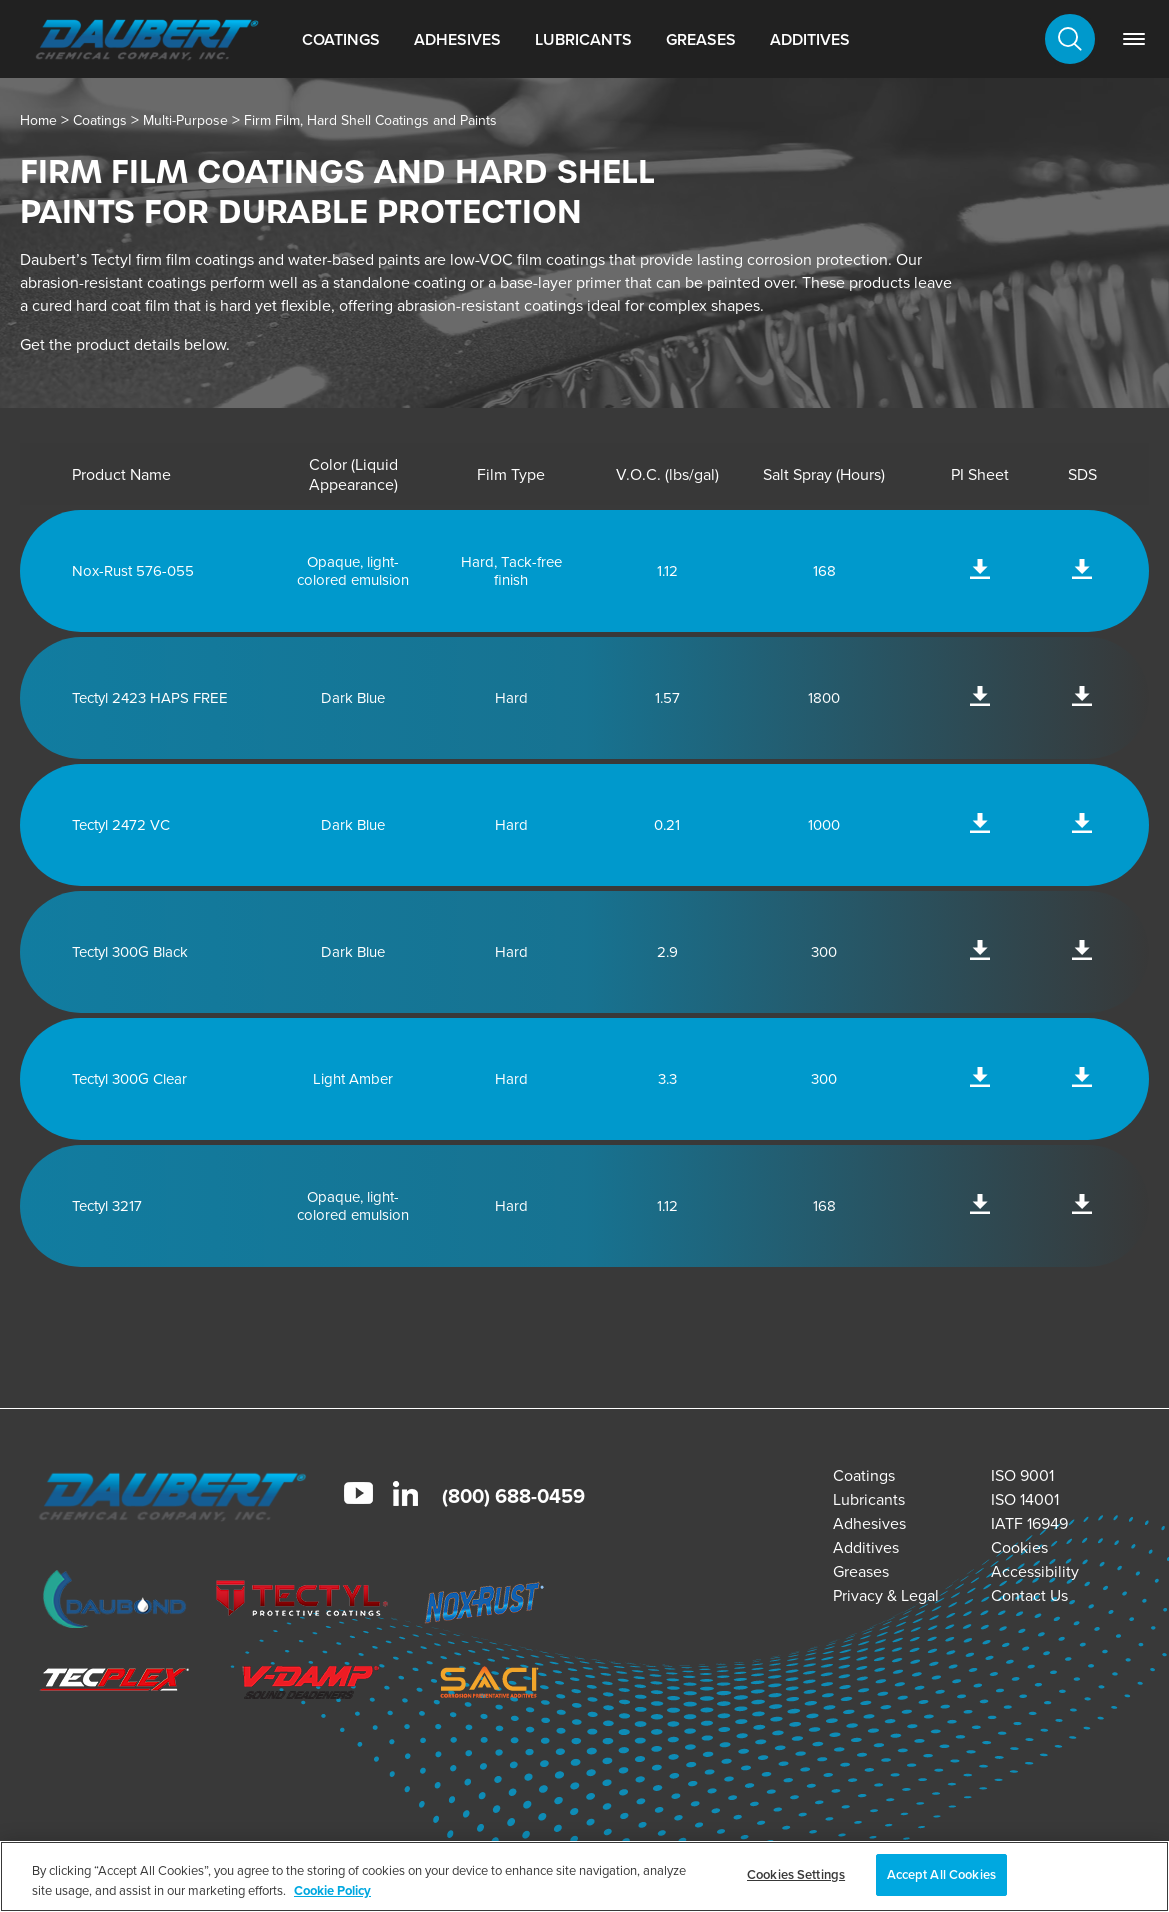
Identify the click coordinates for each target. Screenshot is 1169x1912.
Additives (810, 39)
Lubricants (583, 39)
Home (38, 120)
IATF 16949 (1029, 1523)
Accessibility (1035, 1571)
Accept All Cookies (941, 1874)
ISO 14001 (1025, 1499)
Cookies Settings (796, 1874)
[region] (584, 1876)
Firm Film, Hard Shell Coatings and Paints (370, 120)
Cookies (1019, 1547)
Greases (701, 39)
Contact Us (1029, 1595)
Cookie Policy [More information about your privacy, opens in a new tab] (332, 1890)
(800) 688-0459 (513, 1496)
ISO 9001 (1022, 1475)
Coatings (341, 39)
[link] (1134, 39)
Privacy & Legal (886, 1595)
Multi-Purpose (185, 120)
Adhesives (457, 39)
